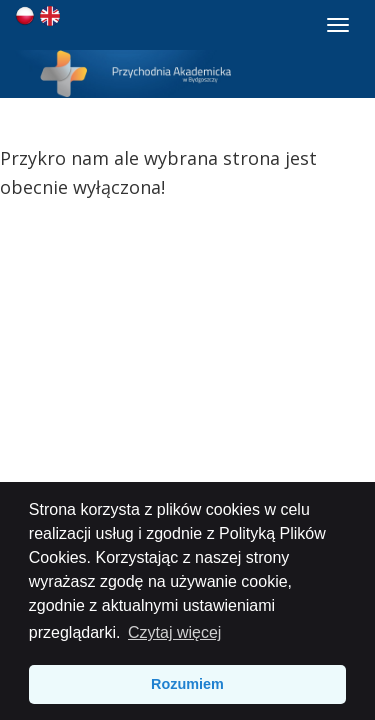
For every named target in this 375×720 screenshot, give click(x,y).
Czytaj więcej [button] (174, 632)
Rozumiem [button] (187, 684)
